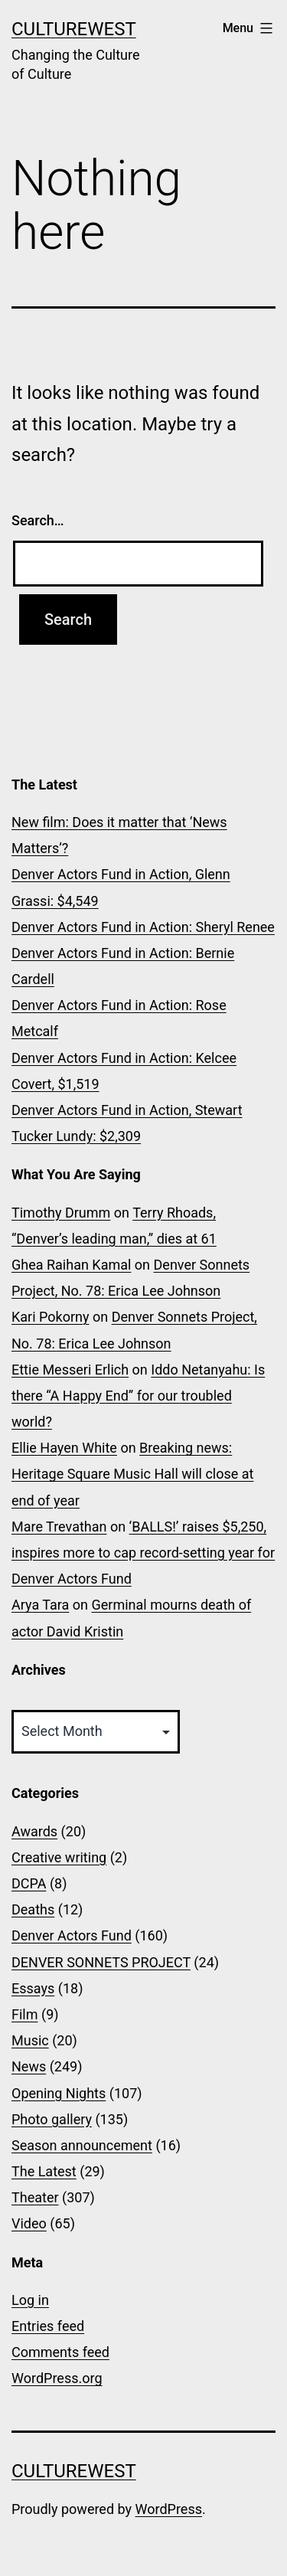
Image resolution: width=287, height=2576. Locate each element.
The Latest (44, 2171)
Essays (32, 1988)
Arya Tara (40, 1605)
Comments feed (60, 2352)
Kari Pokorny (50, 1317)
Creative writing (58, 1857)
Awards (34, 1831)
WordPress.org (57, 2378)
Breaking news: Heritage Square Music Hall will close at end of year (132, 1474)
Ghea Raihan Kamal (71, 1265)
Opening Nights (58, 2093)
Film (24, 2014)
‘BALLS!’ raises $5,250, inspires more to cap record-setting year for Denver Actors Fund (143, 1552)
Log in (30, 2300)
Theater (35, 2197)
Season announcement (81, 2145)
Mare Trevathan (58, 1526)
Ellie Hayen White (64, 1448)
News (28, 2066)
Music (30, 2040)
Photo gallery (51, 2119)
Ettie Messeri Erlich (70, 1370)
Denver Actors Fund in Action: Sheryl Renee (143, 927)
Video (29, 2223)
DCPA (28, 1883)
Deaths (32, 1909)
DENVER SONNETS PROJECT (101, 1962)
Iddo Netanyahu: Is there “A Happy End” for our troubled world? (138, 1396)
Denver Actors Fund (71, 1935)
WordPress (168, 2509)
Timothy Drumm (60, 1213)
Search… (37, 520)
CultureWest (73, 29)
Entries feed (47, 2326)
